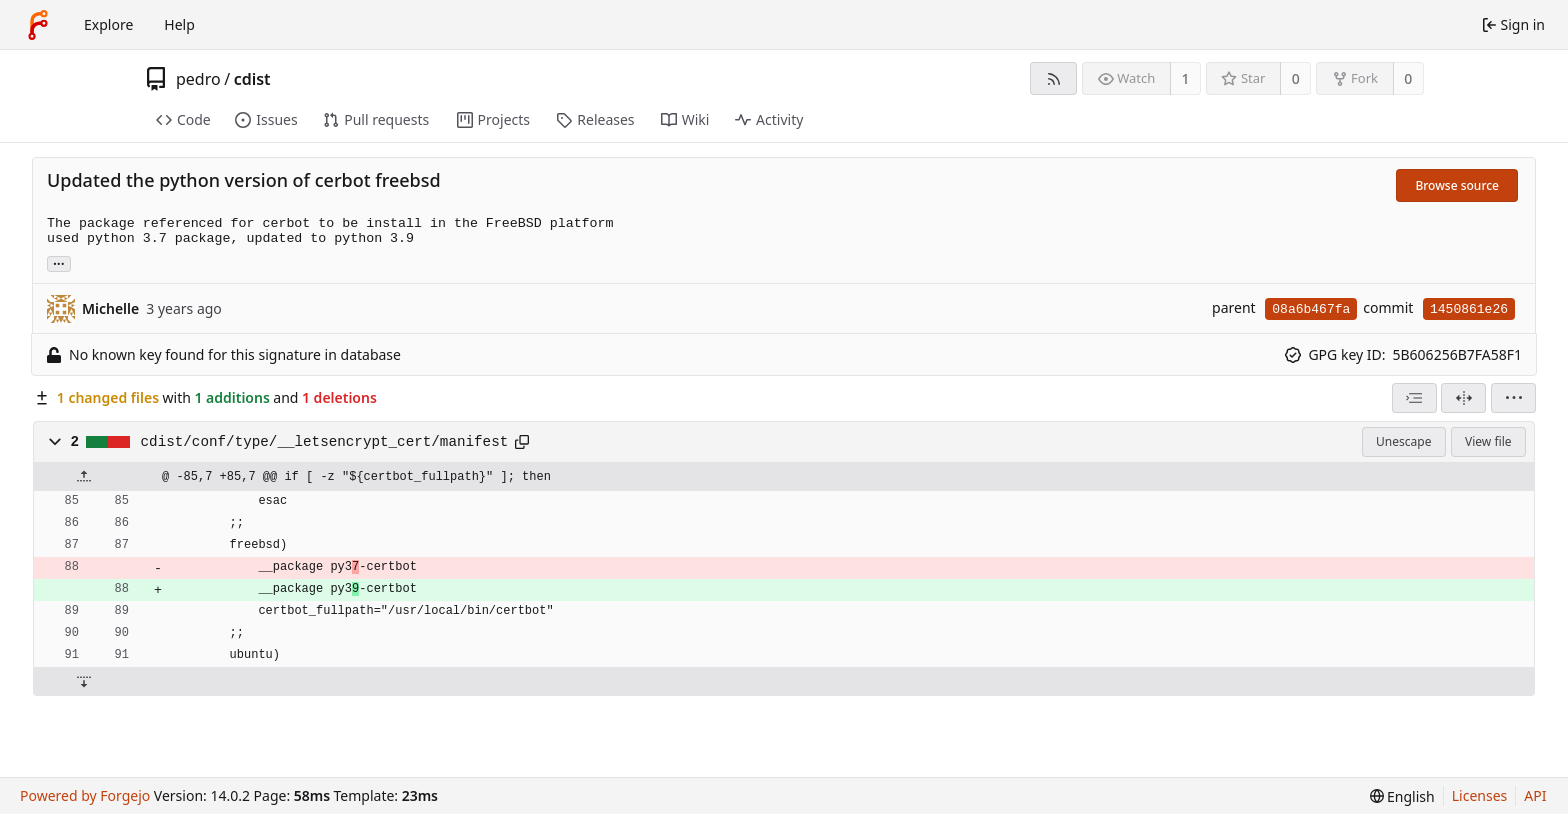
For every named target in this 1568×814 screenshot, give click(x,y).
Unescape (1403, 441)
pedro (198, 79)
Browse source (1457, 185)
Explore (108, 24)
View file (1488, 441)
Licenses (1480, 795)
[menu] (1513, 398)
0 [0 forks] (1408, 78)
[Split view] (1463, 398)
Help (179, 24)
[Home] (38, 25)
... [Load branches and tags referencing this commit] (59, 262)
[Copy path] (522, 442)
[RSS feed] (1053, 78)
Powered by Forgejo (85, 795)
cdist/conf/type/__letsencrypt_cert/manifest (325, 442)
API (1535, 795)
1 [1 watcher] (1186, 78)
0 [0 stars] (1296, 78)
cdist (252, 79)
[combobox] (1414, 398)
